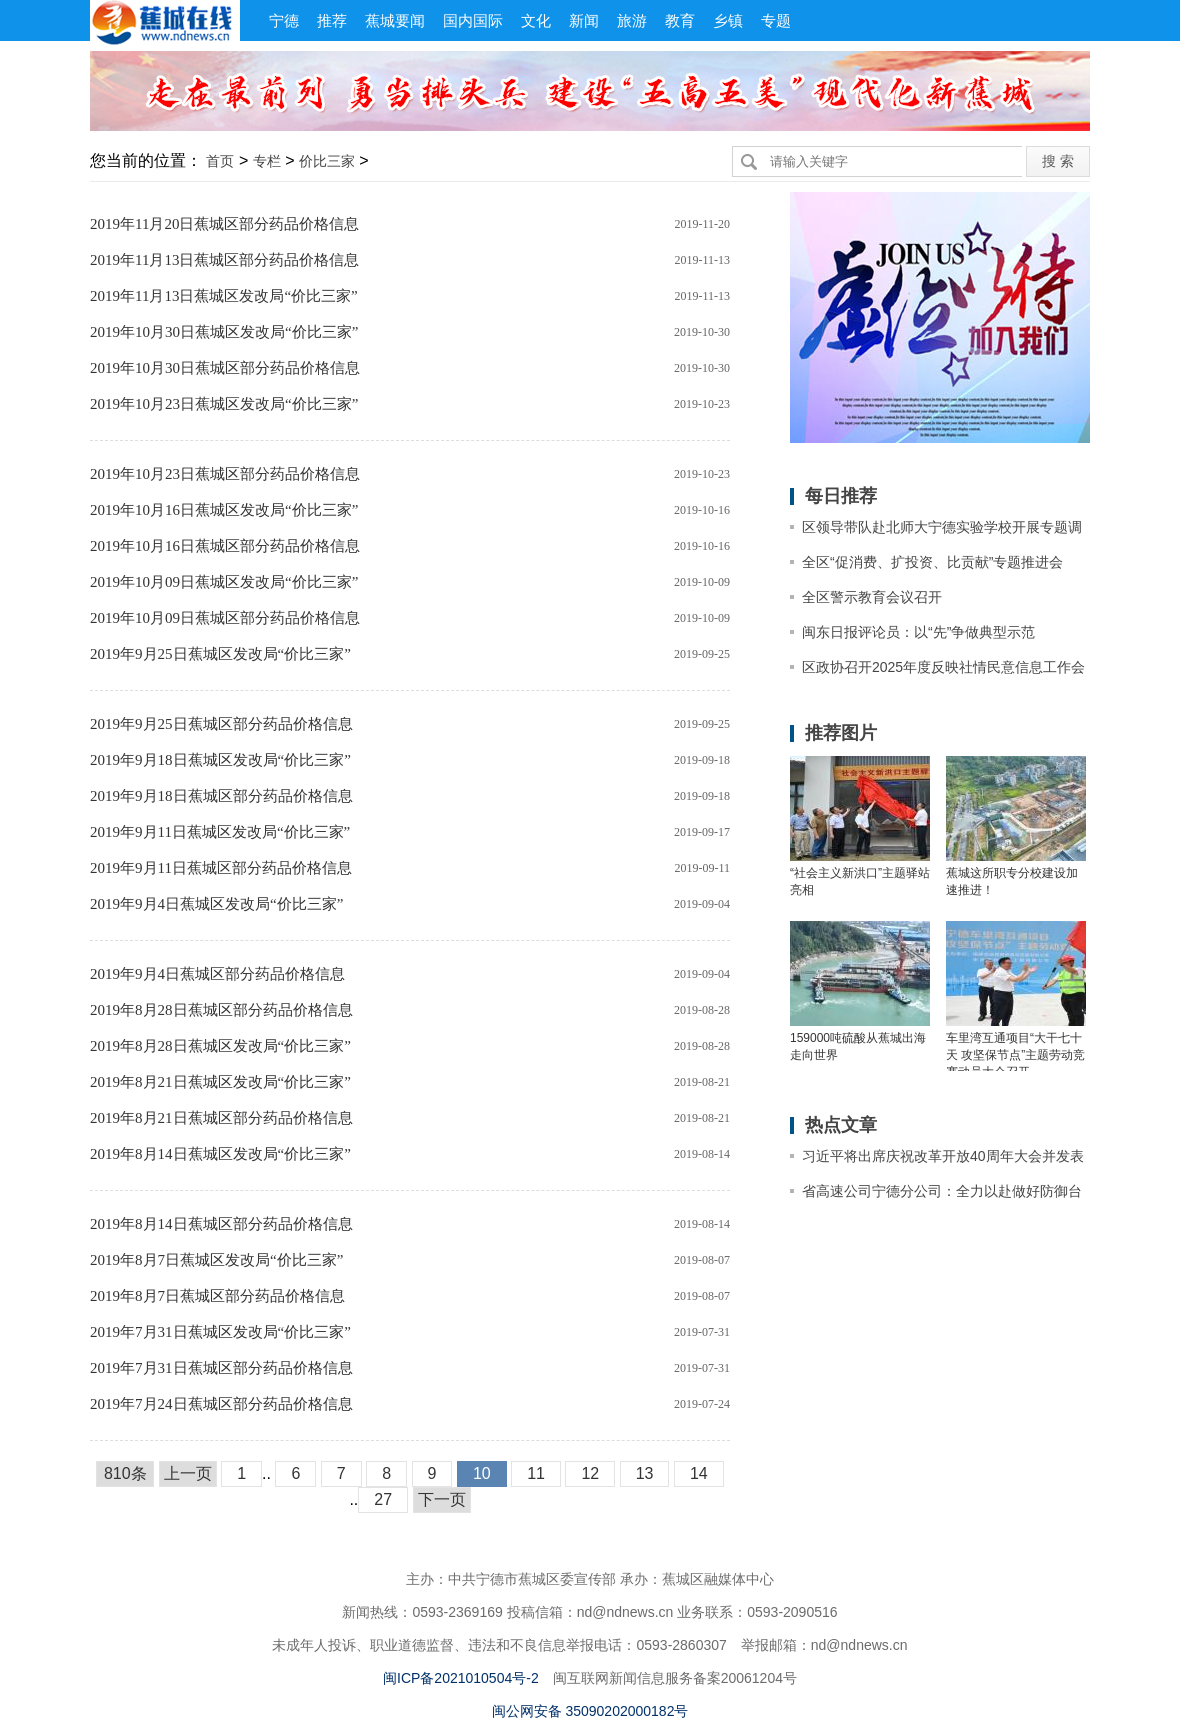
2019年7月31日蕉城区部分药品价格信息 (221, 1368)
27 (383, 1499)
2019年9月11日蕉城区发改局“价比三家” (220, 832)
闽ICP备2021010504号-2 (461, 1678)
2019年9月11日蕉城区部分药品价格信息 (221, 868)
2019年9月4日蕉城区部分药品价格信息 (217, 974)
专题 (776, 20)
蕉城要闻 (395, 20)
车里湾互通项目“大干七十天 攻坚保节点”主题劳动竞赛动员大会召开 (1015, 1053)
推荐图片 (841, 733)
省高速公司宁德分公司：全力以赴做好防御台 (942, 1191)
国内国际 (473, 20)
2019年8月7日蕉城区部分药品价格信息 (217, 1296)
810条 (125, 1473)
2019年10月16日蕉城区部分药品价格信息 (225, 546)
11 (536, 1473)
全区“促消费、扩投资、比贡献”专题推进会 (932, 562)
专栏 (267, 161)
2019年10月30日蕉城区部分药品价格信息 (225, 368)
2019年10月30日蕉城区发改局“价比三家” (224, 332)
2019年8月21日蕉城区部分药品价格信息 (221, 1118)
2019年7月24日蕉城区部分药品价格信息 (221, 1404)
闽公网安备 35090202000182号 (590, 1711)
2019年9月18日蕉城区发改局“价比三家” (220, 760)
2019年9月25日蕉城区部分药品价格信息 (221, 724)
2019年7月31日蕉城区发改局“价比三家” (220, 1332)
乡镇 (728, 20)
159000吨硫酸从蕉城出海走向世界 (858, 1046)
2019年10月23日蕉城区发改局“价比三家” (224, 404)
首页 (220, 161)
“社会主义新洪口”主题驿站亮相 (860, 881)
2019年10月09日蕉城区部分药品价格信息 (225, 618)
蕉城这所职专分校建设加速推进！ (1012, 881)
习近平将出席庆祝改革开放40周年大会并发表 (943, 1156)
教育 (680, 20)
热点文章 (841, 1125)
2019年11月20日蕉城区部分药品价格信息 (224, 224)
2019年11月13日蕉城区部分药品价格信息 (224, 260)
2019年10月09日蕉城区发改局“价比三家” (224, 582)
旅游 (632, 20)
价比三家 (327, 161)
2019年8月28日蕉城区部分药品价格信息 (221, 1010)
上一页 (188, 1473)
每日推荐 (841, 496)
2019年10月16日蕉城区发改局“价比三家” (224, 510)
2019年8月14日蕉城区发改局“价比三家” (220, 1154)
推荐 (332, 20)
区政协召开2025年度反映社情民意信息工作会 (943, 667)
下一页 (442, 1499)
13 (645, 1473)
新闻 (584, 20)
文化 (536, 20)
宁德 (284, 20)
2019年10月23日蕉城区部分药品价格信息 (225, 474)
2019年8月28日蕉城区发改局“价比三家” (220, 1046)
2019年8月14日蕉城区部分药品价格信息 (221, 1224)
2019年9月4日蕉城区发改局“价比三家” (216, 904)
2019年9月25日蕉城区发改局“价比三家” (220, 654)
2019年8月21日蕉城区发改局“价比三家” (220, 1082)
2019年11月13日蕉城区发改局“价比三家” (224, 296)
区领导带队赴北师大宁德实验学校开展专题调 (942, 527)
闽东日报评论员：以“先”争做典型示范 (918, 632)
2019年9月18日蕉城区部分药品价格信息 (221, 796)
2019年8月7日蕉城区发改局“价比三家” (216, 1260)
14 (699, 1473)
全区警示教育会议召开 (872, 597)
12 (590, 1473)
